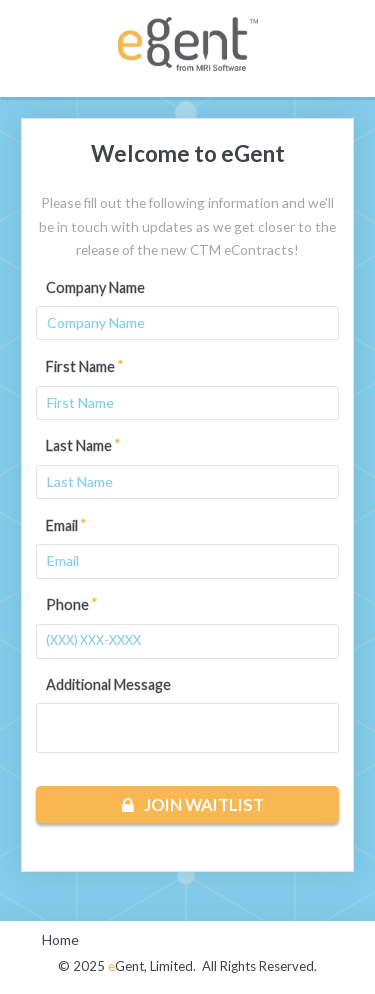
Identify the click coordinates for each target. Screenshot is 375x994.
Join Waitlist (193, 805)
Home (60, 939)
